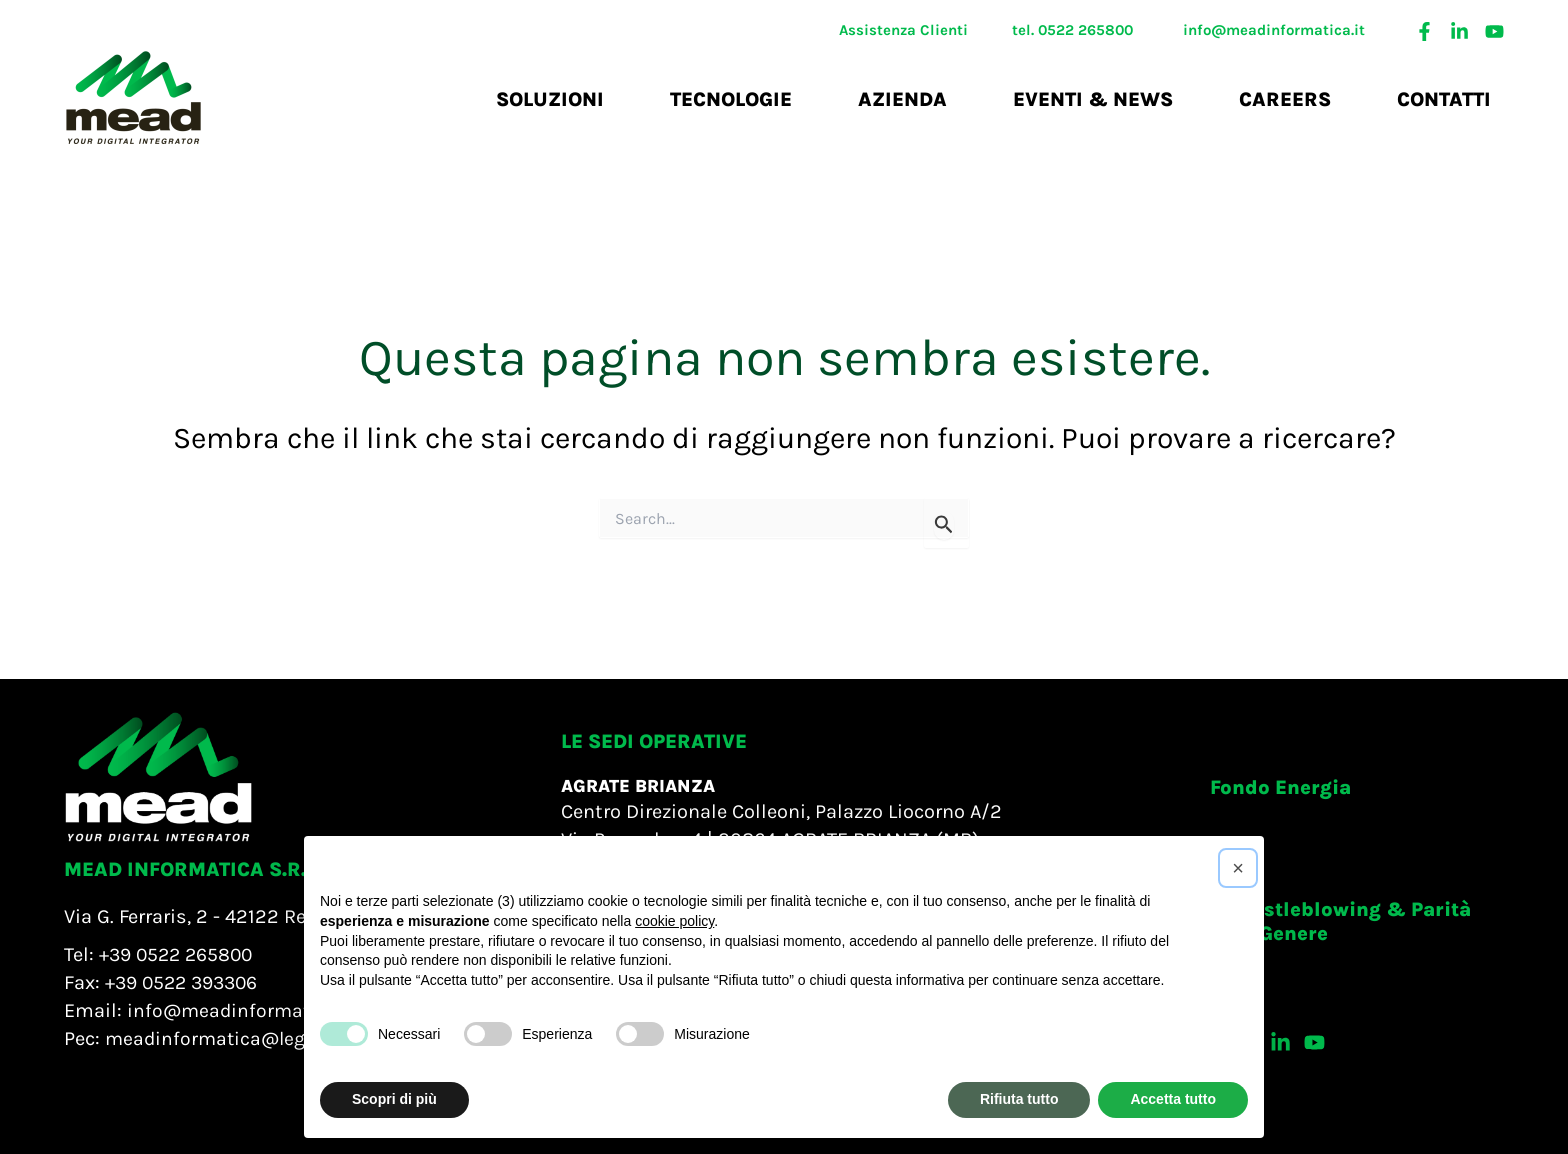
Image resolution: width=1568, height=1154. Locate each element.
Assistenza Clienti (903, 30)
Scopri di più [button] (394, 1099)
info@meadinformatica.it (1274, 30)
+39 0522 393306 (186, 982)
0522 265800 (1085, 30)
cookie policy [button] (674, 921)
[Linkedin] (1459, 31)
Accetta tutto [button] (1173, 1099)
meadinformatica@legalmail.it (246, 1038)
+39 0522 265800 (180, 954)
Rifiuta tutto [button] (1019, 1099)
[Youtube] (1494, 31)
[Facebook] (1424, 31)
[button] (1280, 788)
